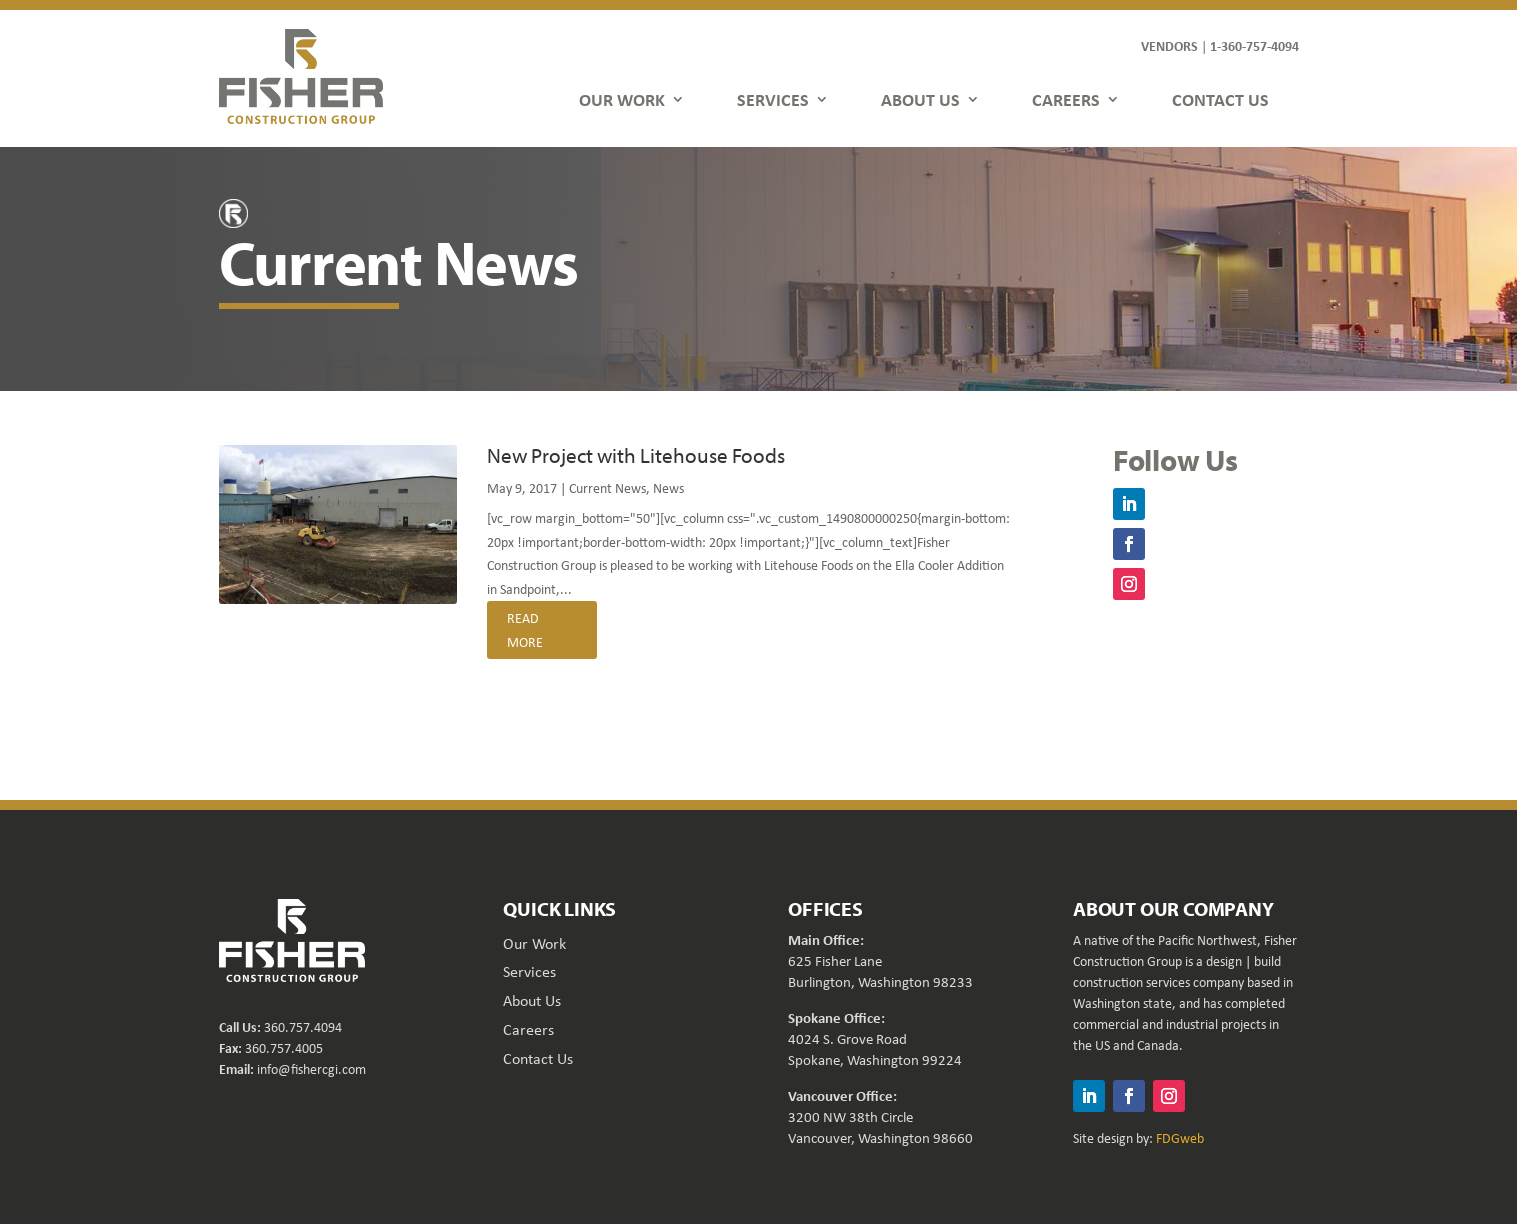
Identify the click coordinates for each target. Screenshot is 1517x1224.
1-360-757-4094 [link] (1254, 45)
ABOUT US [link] (920, 99)
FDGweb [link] (1180, 1137)
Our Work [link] (534, 943)
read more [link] (525, 629)
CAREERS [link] (1066, 99)
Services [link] (529, 971)
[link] (301, 76)
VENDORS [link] (1169, 45)
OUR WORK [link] (622, 99)
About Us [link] (532, 1000)
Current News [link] (607, 487)
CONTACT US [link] (1220, 99)
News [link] (668, 487)
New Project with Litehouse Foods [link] (636, 455)
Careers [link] (528, 1029)
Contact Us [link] (538, 1058)
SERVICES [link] (773, 99)
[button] (1129, 504)
